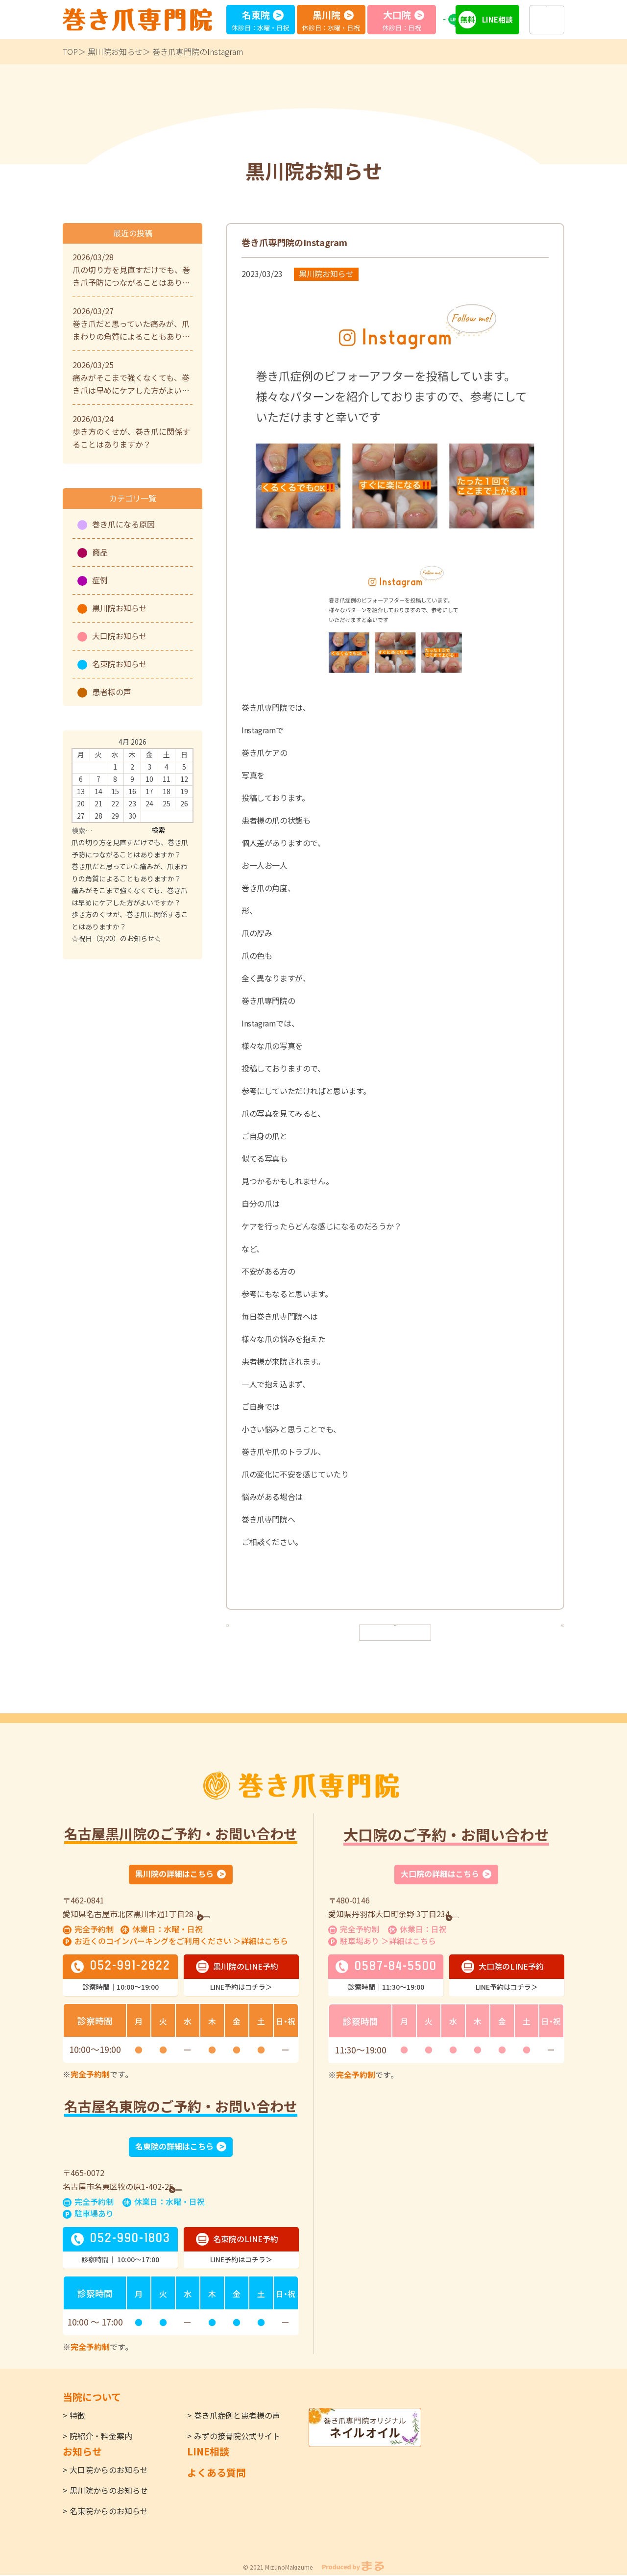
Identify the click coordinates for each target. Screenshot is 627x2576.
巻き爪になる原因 (123, 524)
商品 (100, 552)
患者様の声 (111, 692)
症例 (100, 580)
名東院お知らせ (119, 664)
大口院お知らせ (119, 636)
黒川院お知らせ (115, 51)
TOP (70, 51)
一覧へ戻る (395, 1632)
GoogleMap (230, 1914)
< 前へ (244, 1632)
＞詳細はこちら (260, 1942)
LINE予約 (460, 19)
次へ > (545, 1632)
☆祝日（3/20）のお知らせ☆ (116, 938)
